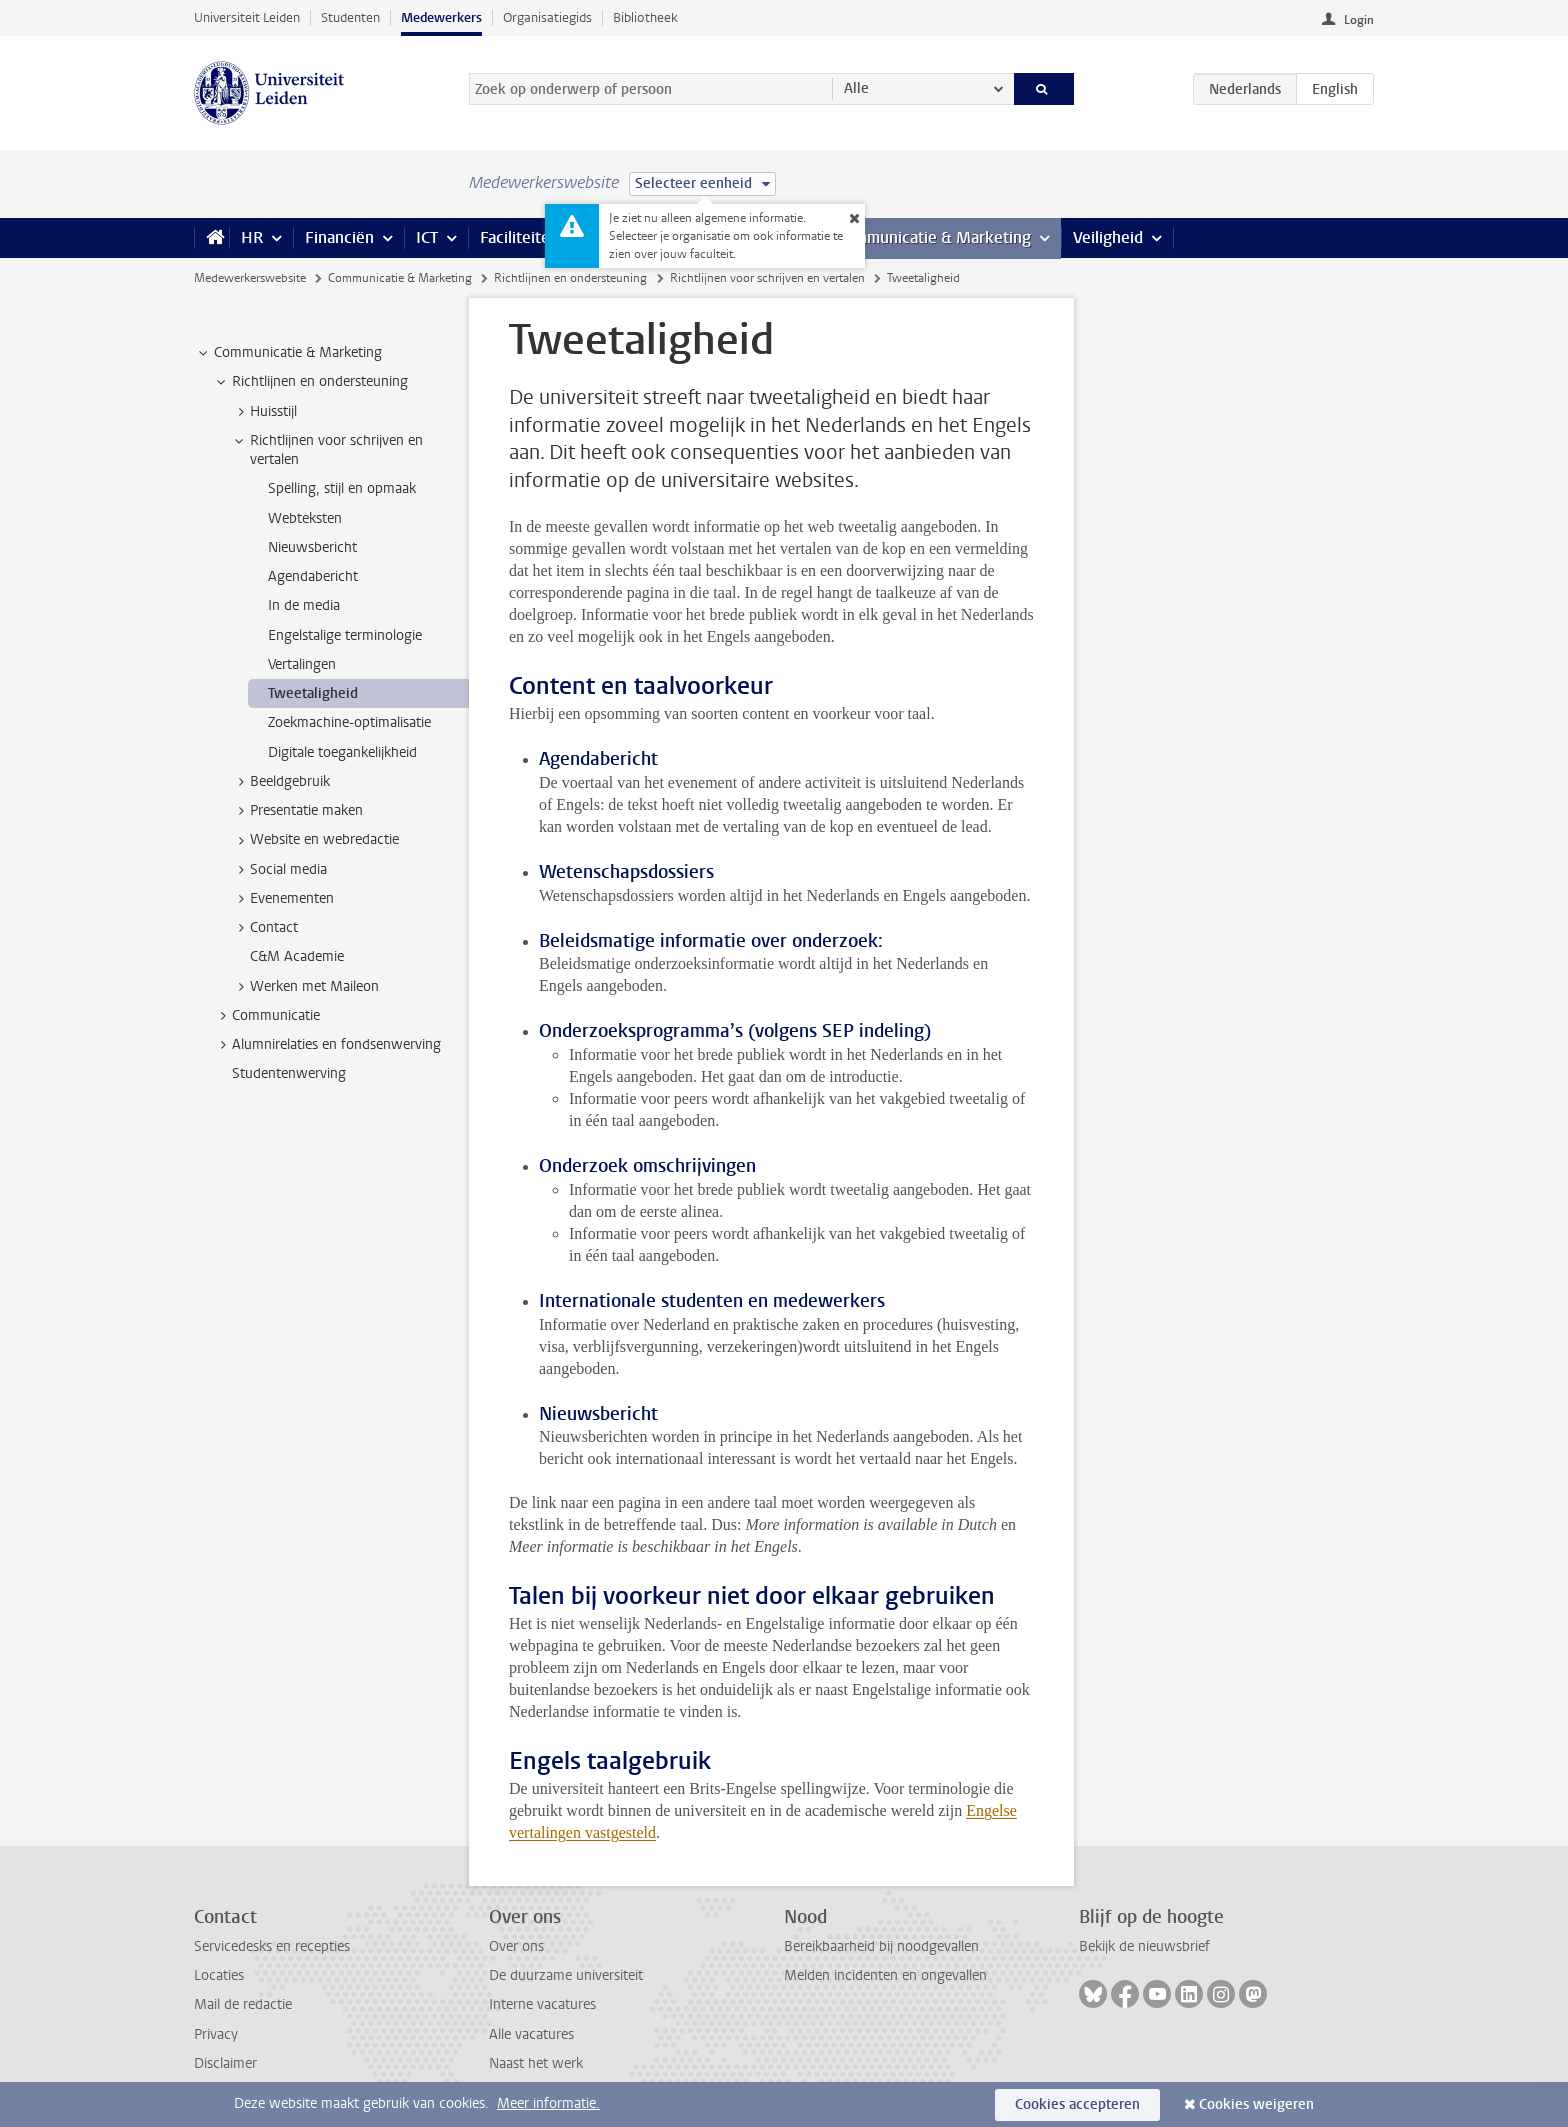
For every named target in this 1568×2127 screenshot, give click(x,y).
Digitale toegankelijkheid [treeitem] (342, 752)
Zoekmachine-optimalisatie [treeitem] (349, 722)
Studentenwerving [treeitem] (289, 1073)
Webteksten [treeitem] (305, 518)
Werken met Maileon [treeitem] (305, 987)
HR (252, 237)
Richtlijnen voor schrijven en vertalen (767, 278)
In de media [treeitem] (304, 605)
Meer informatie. (548, 2103)
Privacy (216, 2034)
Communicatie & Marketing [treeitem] (288, 353)
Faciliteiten (519, 237)
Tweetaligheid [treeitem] (313, 693)
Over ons (516, 1946)
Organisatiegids (547, 17)
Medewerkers (441, 17)
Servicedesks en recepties (272, 1946)
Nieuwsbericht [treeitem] (312, 547)
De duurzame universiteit (566, 1975)
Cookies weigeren (1256, 2104)
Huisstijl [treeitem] (264, 412)
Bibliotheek (645, 17)
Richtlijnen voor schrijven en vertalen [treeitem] (327, 450)
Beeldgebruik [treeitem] (280, 782)
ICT (427, 237)
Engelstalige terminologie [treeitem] (345, 635)
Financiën (339, 237)
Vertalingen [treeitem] (302, 664)
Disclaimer (225, 2063)
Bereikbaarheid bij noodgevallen (881, 1946)
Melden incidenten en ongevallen (885, 1975)
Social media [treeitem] (279, 870)
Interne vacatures (542, 2004)
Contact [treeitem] (264, 928)
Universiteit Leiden (247, 17)
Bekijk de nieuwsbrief (1144, 1946)
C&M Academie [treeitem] (297, 956)
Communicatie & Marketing (933, 237)
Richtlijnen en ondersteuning (570, 278)
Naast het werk (536, 2063)
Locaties (219, 1975)
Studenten (350, 17)
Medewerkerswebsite (250, 278)
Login (1359, 20)
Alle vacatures (531, 2034)
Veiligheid (1108, 237)
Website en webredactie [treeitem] (315, 840)
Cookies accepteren (1077, 2104)
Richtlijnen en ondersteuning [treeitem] (310, 382)
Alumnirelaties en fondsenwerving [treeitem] (327, 1045)
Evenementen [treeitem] (282, 899)
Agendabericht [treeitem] (313, 576)
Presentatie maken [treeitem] (297, 811)
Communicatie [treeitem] (266, 1016)
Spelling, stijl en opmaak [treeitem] (342, 488)
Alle (856, 88)
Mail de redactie (243, 2004)
